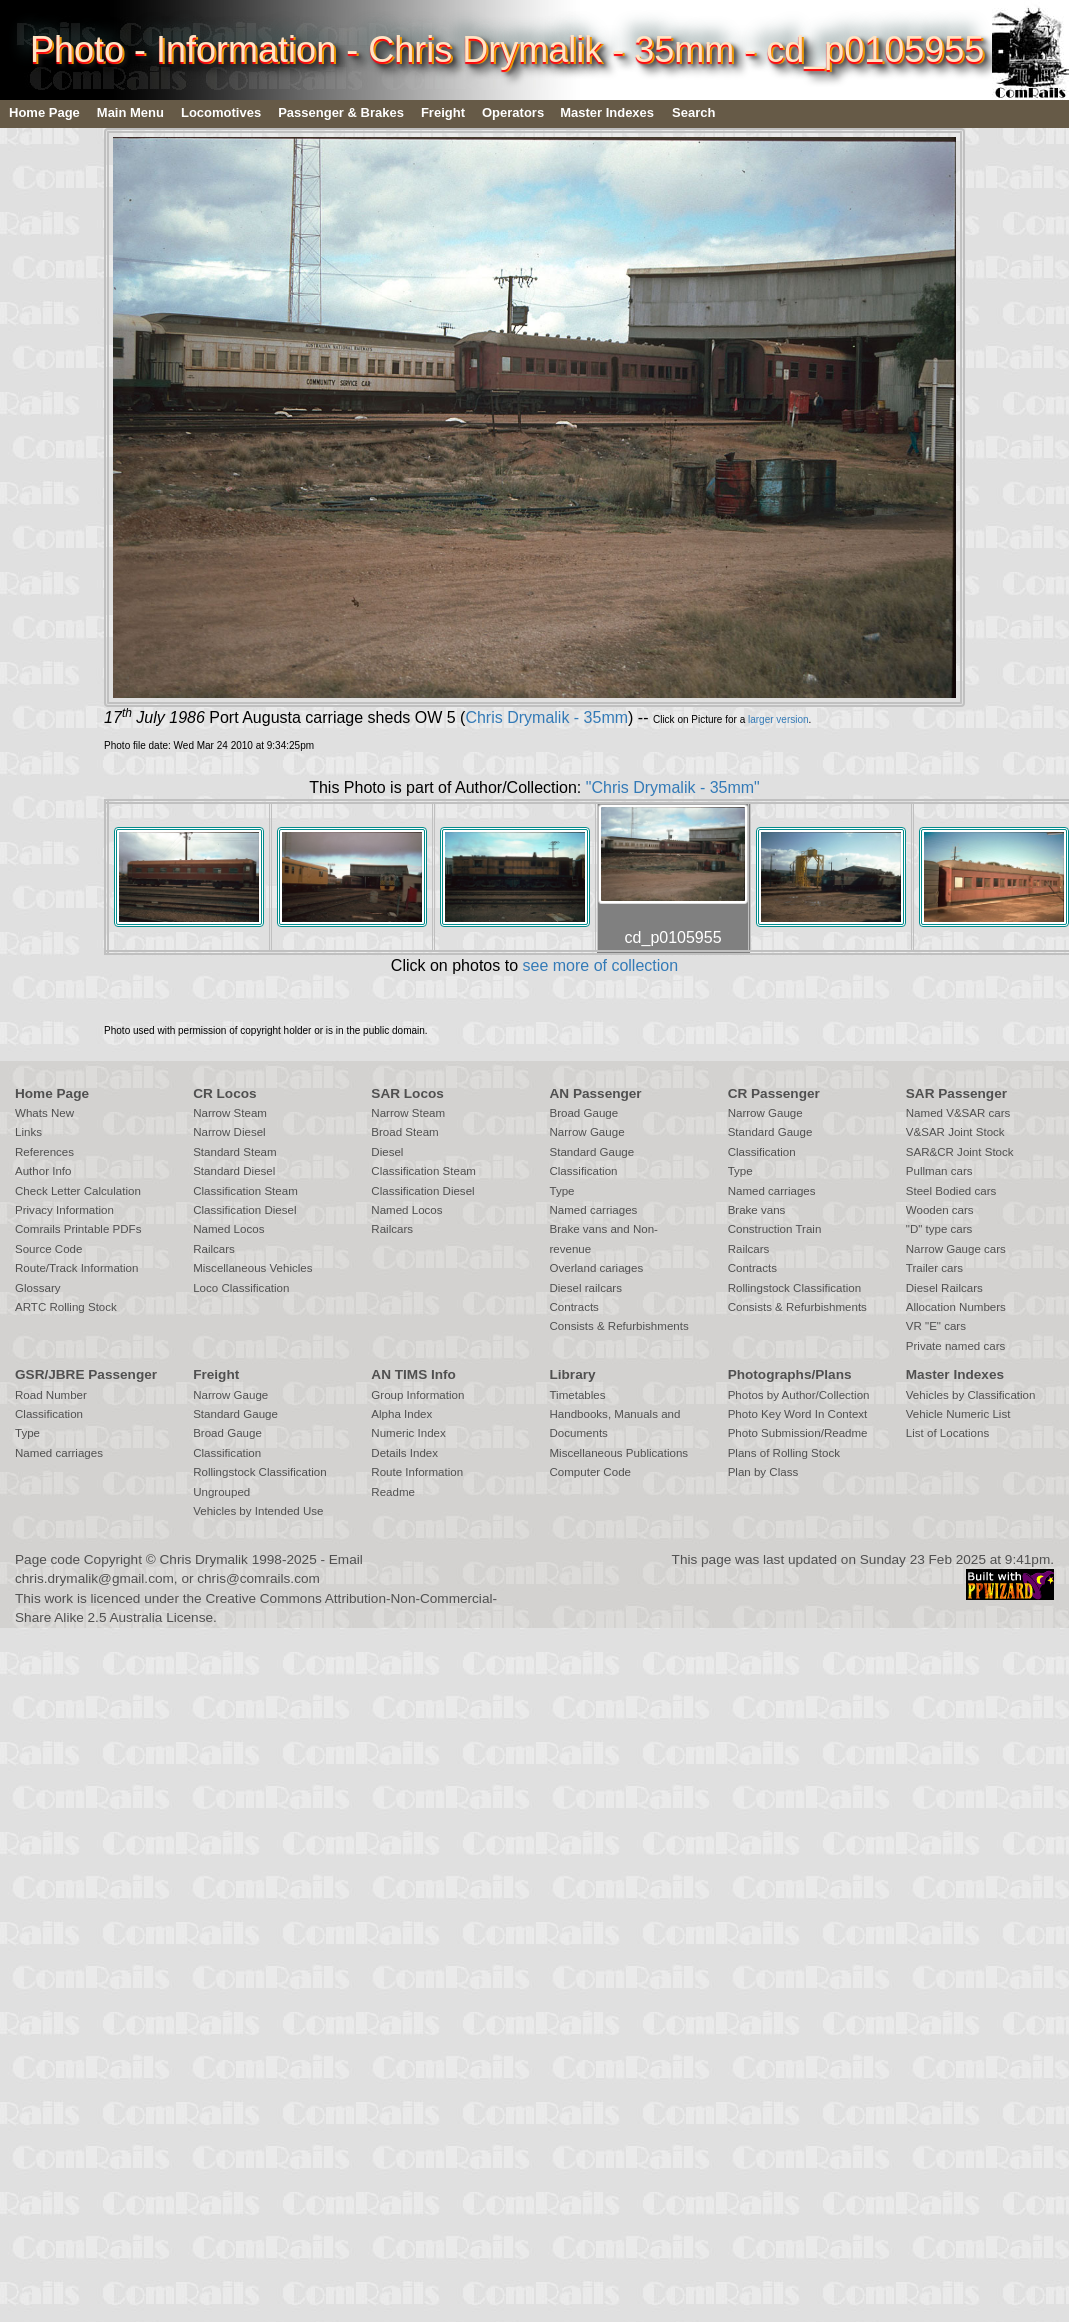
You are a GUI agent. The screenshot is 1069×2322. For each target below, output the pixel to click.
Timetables (577, 1395)
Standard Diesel (234, 1171)
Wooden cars (940, 1210)
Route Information (417, 1472)
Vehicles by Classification (971, 1395)
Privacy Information (64, 1210)
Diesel (387, 1152)
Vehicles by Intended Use (258, 1511)
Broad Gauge (583, 1113)
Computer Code (590, 1472)
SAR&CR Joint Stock (960, 1152)
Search (693, 112)
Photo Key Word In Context (798, 1414)
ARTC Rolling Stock (66, 1307)
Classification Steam (245, 1191)
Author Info (43, 1171)
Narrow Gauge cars (956, 1249)
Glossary (38, 1288)
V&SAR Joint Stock (955, 1132)
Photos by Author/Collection (799, 1395)
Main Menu (130, 112)
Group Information (417, 1395)
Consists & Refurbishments (618, 1326)
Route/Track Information (76, 1268)
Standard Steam (234, 1152)
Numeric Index (408, 1433)
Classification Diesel (244, 1210)
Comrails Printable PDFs (78, 1229)
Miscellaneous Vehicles (252, 1268)
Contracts (573, 1307)
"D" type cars (939, 1229)
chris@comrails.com (258, 1578)
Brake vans (757, 1210)
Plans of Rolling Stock (784, 1453)
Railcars (214, 1249)
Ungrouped (221, 1492)
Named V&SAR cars (958, 1113)
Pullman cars (939, 1171)
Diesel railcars (585, 1288)
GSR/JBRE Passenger (86, 1374)
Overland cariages (596, 1268)
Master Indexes (607, 112)
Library (572, 1374)
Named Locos (228, 1229)
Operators (513, 112)
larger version (778, 719)
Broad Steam (404, 1132)
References (44, 1152)
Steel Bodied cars (951, 1191)
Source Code (48, 1249)
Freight (443, 112)
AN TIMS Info (413, 1374)
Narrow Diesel (229, 1132)
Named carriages (593, 1210)
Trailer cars (934, 1268)
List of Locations (947, 1433)
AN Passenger (595, 1093)
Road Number (51, 1395)
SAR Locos (407, 1093)
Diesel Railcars (944, 1288)
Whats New (44, 1113)
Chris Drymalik (204, 1559)
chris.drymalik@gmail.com (94, 1578)
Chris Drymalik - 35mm (546, 717)
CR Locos (224, 1093)
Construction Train (775, 1229)
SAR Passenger (956, 1093)
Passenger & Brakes (341, 112)
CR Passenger (774, 1093)
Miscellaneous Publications (618, 1453)
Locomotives (221, 112)
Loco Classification (241, 1288)
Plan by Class (763, 1472)
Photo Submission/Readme (798, 1433)
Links (28, 1132)
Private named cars (955, 1346)
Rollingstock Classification (794, 1288)
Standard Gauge (591, 1152)
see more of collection (600, 965)
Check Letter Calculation (78, 1191)
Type (561, 1191)
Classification (583, 1171)
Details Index (404, 1453)
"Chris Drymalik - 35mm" (673, 787)
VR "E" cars (936, 1326)
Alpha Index (401, 1414)
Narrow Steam (230, 1113)
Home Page (44, 112)
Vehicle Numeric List (958, 1414)
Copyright (113, 1559)
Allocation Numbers (956, 1307)
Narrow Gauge (586, 1132)
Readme (393, 1492)
